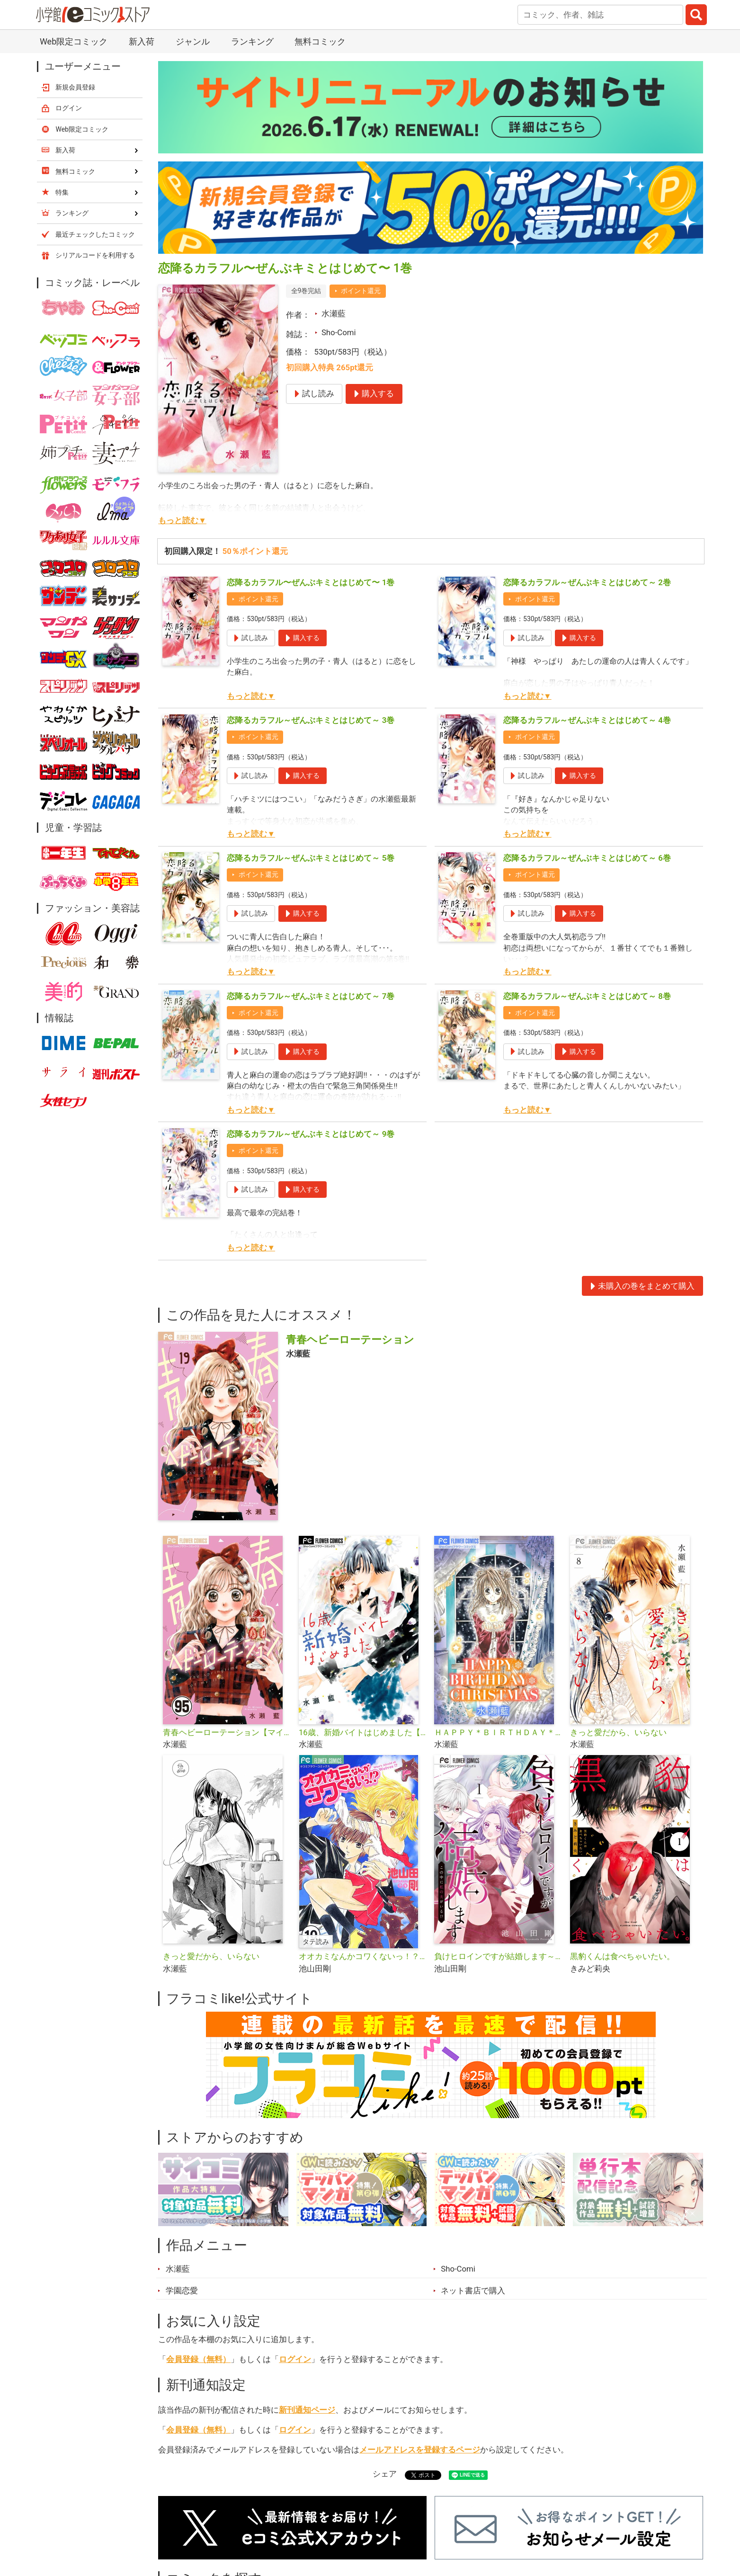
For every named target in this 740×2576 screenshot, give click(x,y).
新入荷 (141, 41)
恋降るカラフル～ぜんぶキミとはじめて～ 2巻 (587, 582)
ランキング (252, 41)
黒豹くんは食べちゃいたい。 (622, 1956)
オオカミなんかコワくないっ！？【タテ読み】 (363, 1956)
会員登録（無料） (198, 2359)
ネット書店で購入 (473, 2290)
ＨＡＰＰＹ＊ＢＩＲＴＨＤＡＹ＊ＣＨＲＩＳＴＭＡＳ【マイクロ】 (498, 1732)
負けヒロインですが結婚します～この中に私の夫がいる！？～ (498, 1956)
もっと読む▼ (182, 520)
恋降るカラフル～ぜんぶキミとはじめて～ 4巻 (587, 720)
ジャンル (193, 41)
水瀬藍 (333, 313)
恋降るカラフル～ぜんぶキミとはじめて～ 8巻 (587, 996)
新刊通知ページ (307, 2410)
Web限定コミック (73, 41)
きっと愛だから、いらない (618, 1732)
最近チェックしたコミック (95, 234)
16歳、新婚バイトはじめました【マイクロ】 (363, 1732)
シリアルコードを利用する (95, 255)
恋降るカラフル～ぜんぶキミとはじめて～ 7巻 (310, 996)
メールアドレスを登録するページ (419, 2449)
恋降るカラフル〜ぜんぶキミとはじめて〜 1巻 (310, 582)
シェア (385, 2473)
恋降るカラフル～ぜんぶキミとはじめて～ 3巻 (310, 720)
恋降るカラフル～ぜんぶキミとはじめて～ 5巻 (310, 858)
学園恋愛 (182, 2290)
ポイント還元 (361, 290)
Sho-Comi (338, 332)
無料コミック (320, 41)
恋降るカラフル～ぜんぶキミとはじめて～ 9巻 (310, 1134)
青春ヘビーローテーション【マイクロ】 (227, 1732)
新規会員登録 (75, 87)
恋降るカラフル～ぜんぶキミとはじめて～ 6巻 (587, 858)
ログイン (295, 2359)
